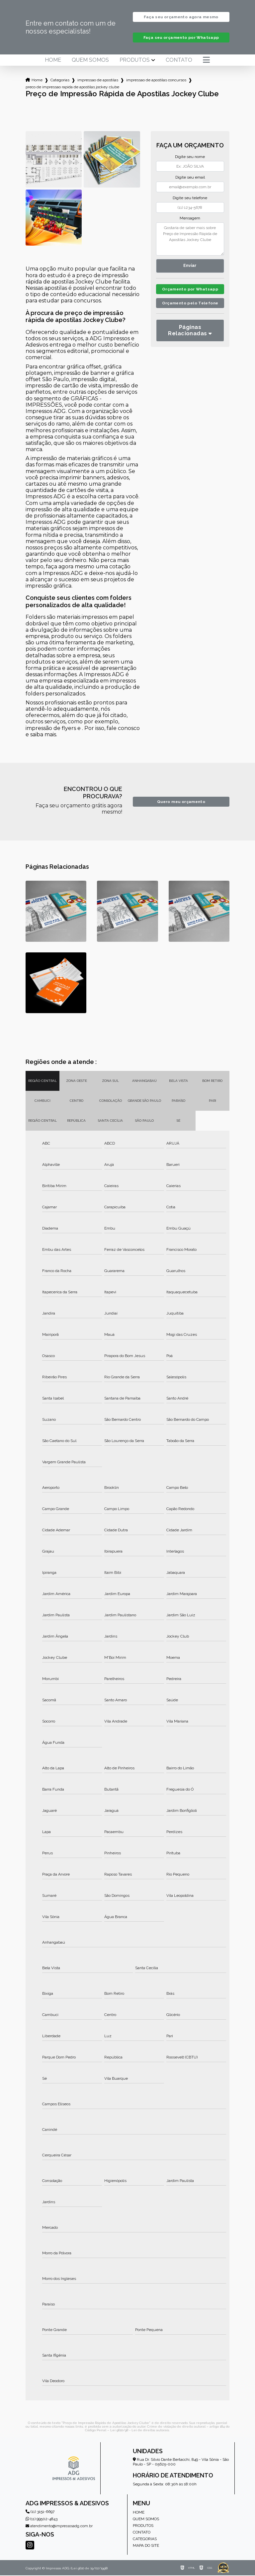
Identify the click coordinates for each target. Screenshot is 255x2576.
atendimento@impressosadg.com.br (59, 2527)
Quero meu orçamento (181, 802)
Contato (179, 61)
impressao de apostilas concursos (156, 80)
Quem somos (90, 61)
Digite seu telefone (190, 198)
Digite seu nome (190, 157)
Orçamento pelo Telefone (190, 313)
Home (53, 61)
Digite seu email (190, 178)
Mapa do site (146, 2546)
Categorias (59, 80)
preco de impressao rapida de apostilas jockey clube (72, 87)
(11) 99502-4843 (41, 2519)
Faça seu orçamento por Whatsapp (181, 38)
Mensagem (190, 218)
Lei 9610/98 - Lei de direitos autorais (139, 2431)
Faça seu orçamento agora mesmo (181, 17)
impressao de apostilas (97, 80)
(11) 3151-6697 (40, 2512)
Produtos (135, 61)
